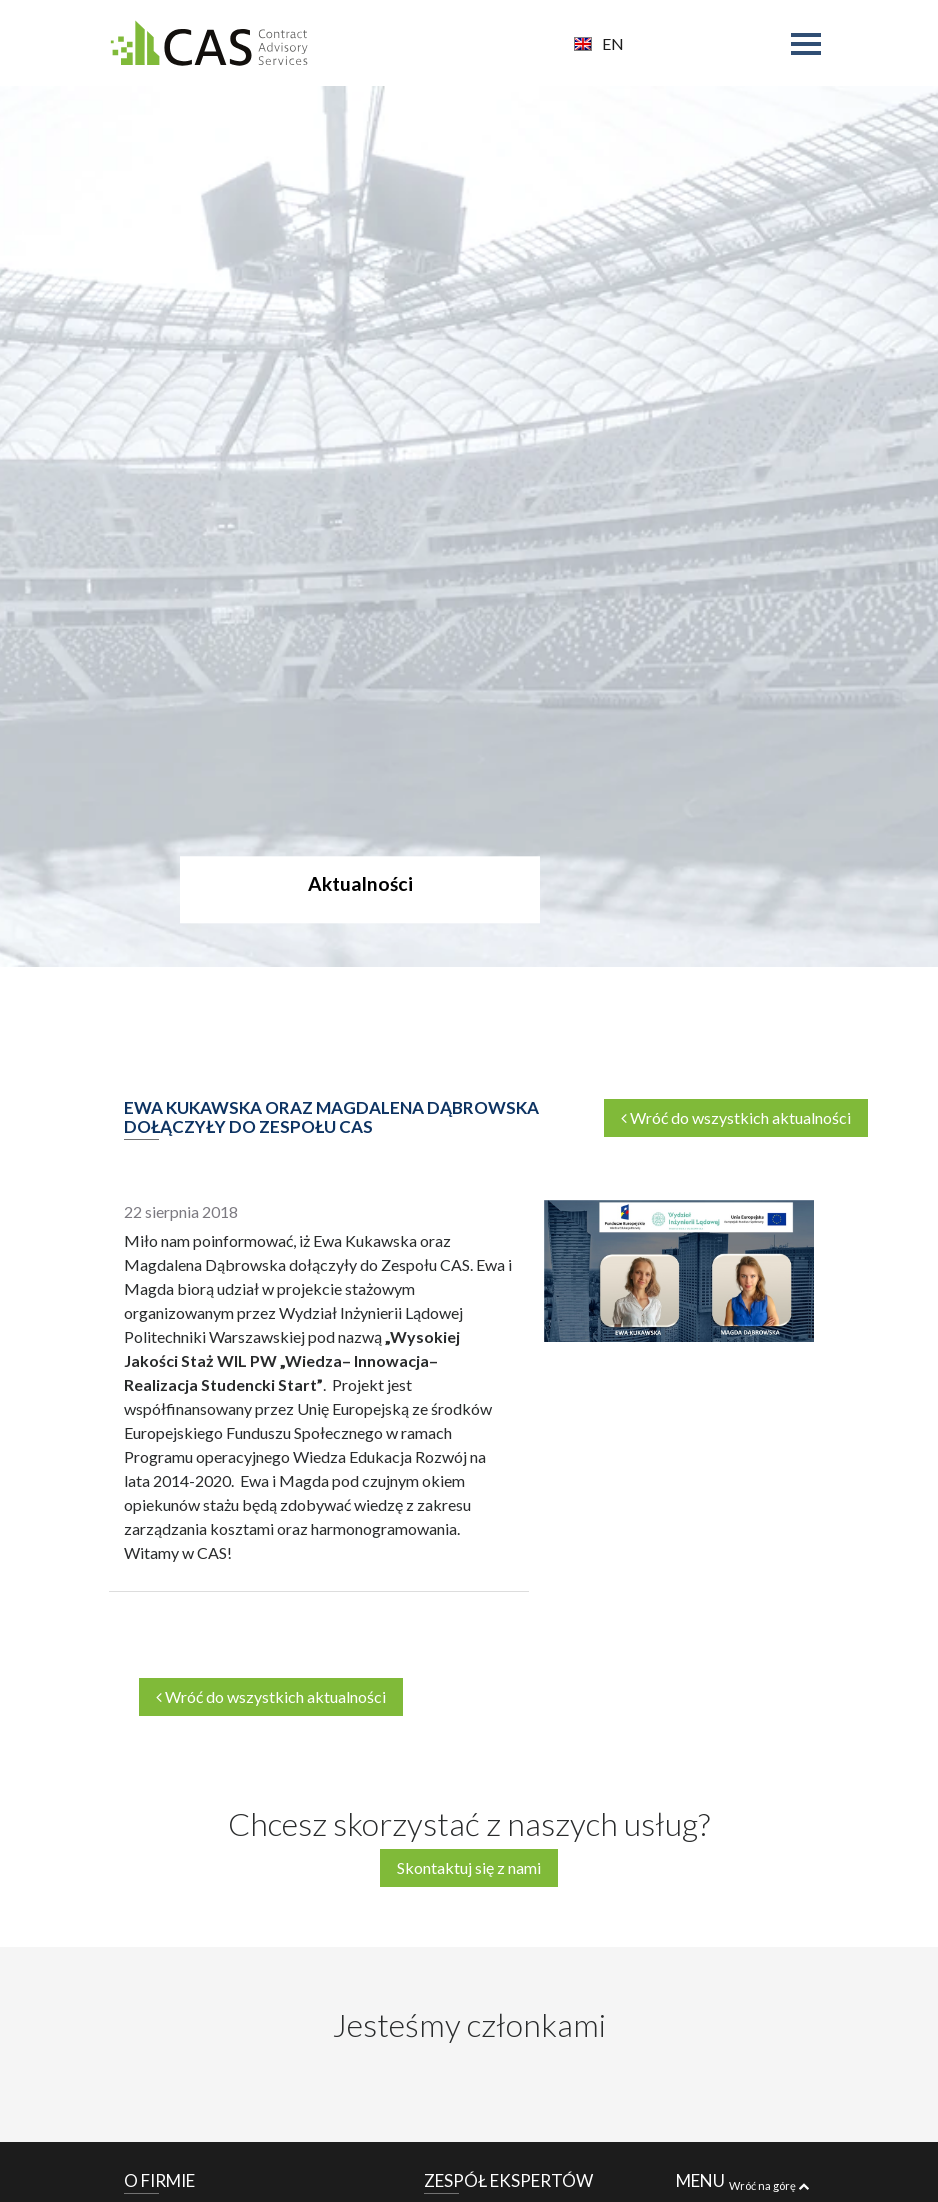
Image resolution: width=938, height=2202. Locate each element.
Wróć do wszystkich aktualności (736, 1117)
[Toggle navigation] (810, 46)
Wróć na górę (769, 2185)
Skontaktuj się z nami (469, 1867)
